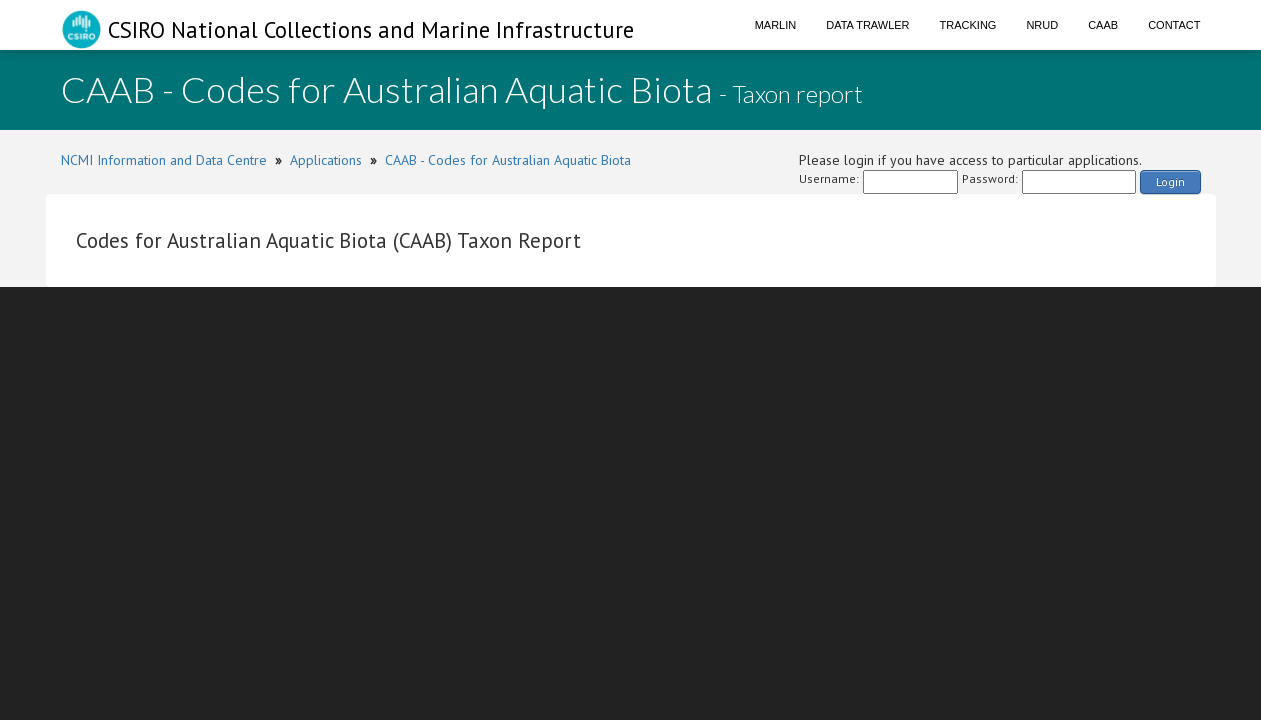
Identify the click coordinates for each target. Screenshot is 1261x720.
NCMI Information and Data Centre (164, 160)
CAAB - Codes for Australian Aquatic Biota (508, 160)
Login (1170, 181)
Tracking (968, 25)
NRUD (1042, 25)
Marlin (776, 25)
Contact (1174, 25)
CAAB (1103, 25)
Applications (326, 160)
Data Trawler (867, 25)
